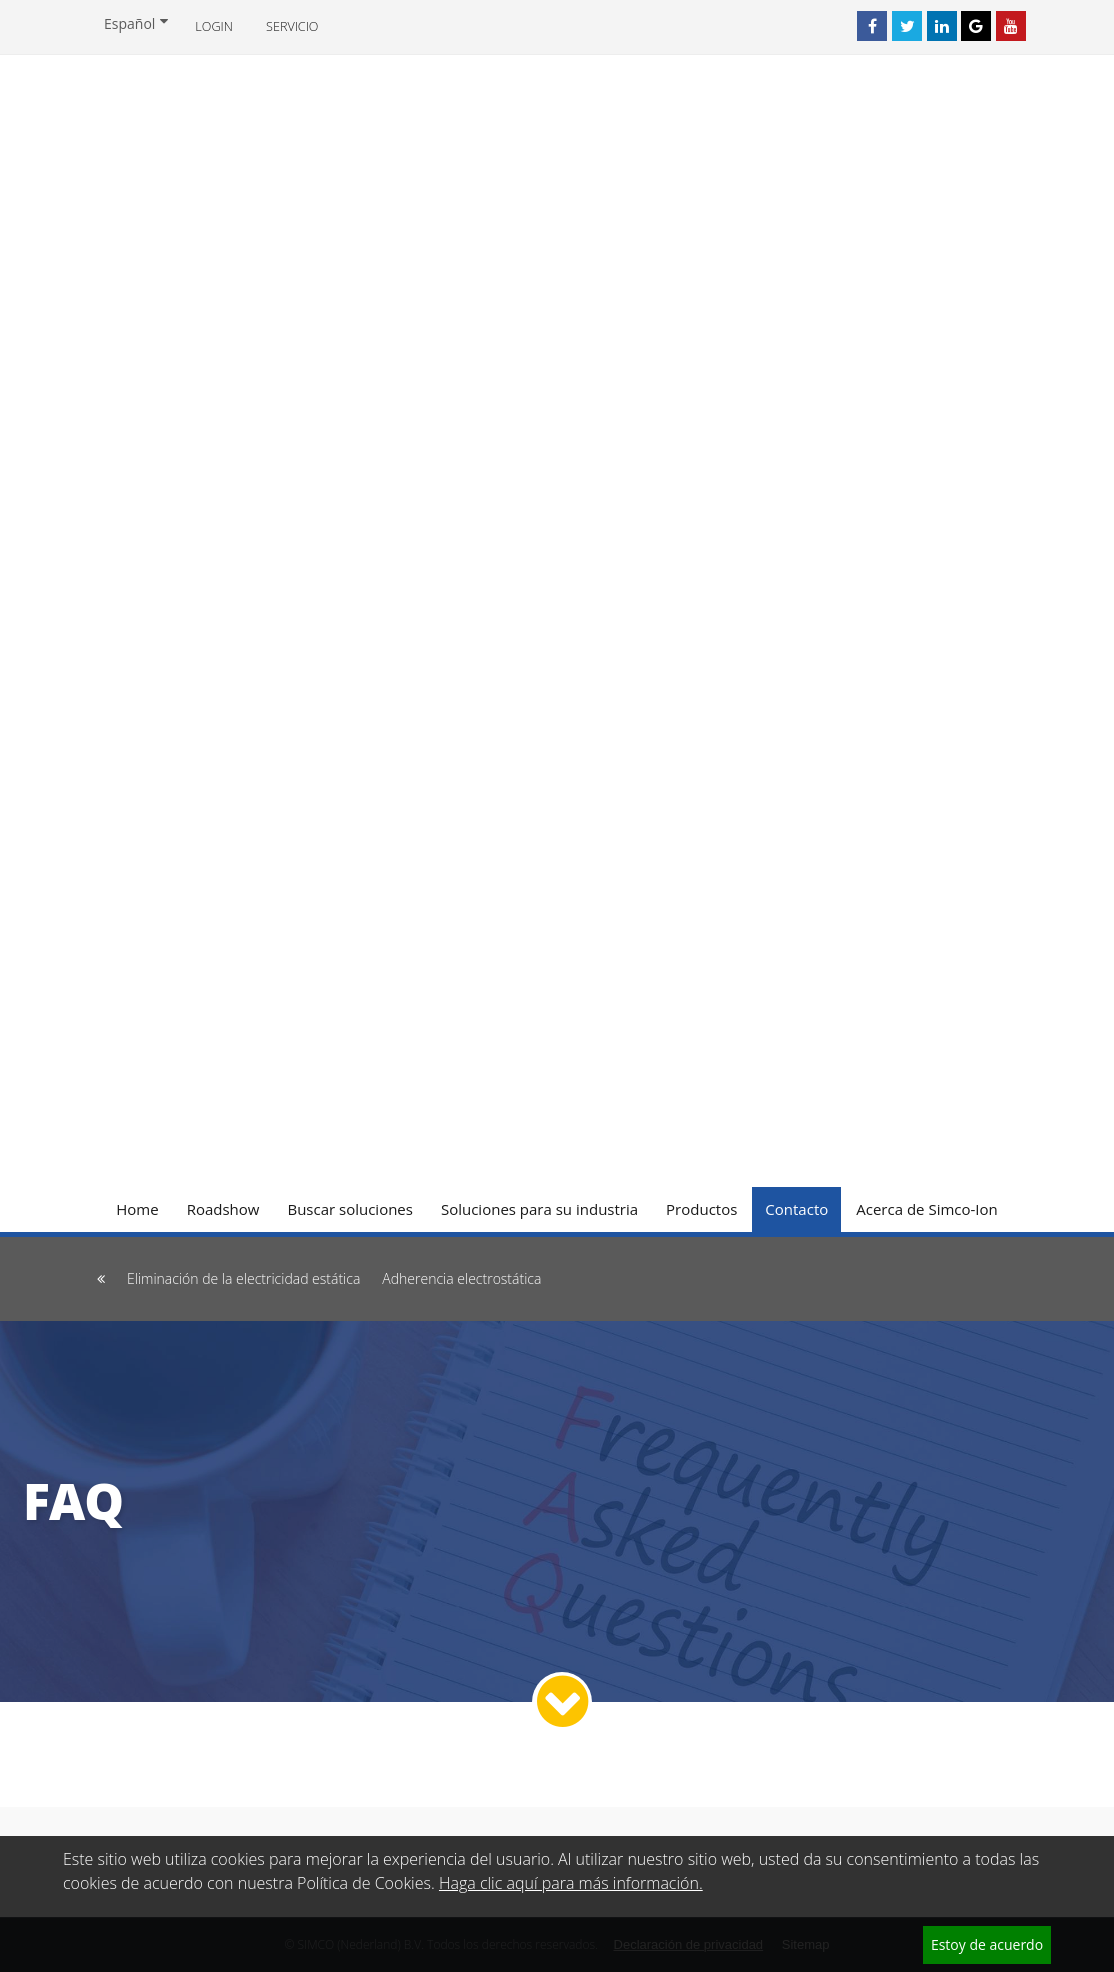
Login (213, 26)
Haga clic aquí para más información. (571, 1883)
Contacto (796, 1209)
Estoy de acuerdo (987, 1944)
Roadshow (223, 1209)
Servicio (292, 26)
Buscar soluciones (350, 1209)
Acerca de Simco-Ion (926, 1209)
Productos (701, 1209)
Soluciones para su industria (539, 1209)
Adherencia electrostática (461, 1278)
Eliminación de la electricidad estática (243, 1278)
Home (137, 1209)
